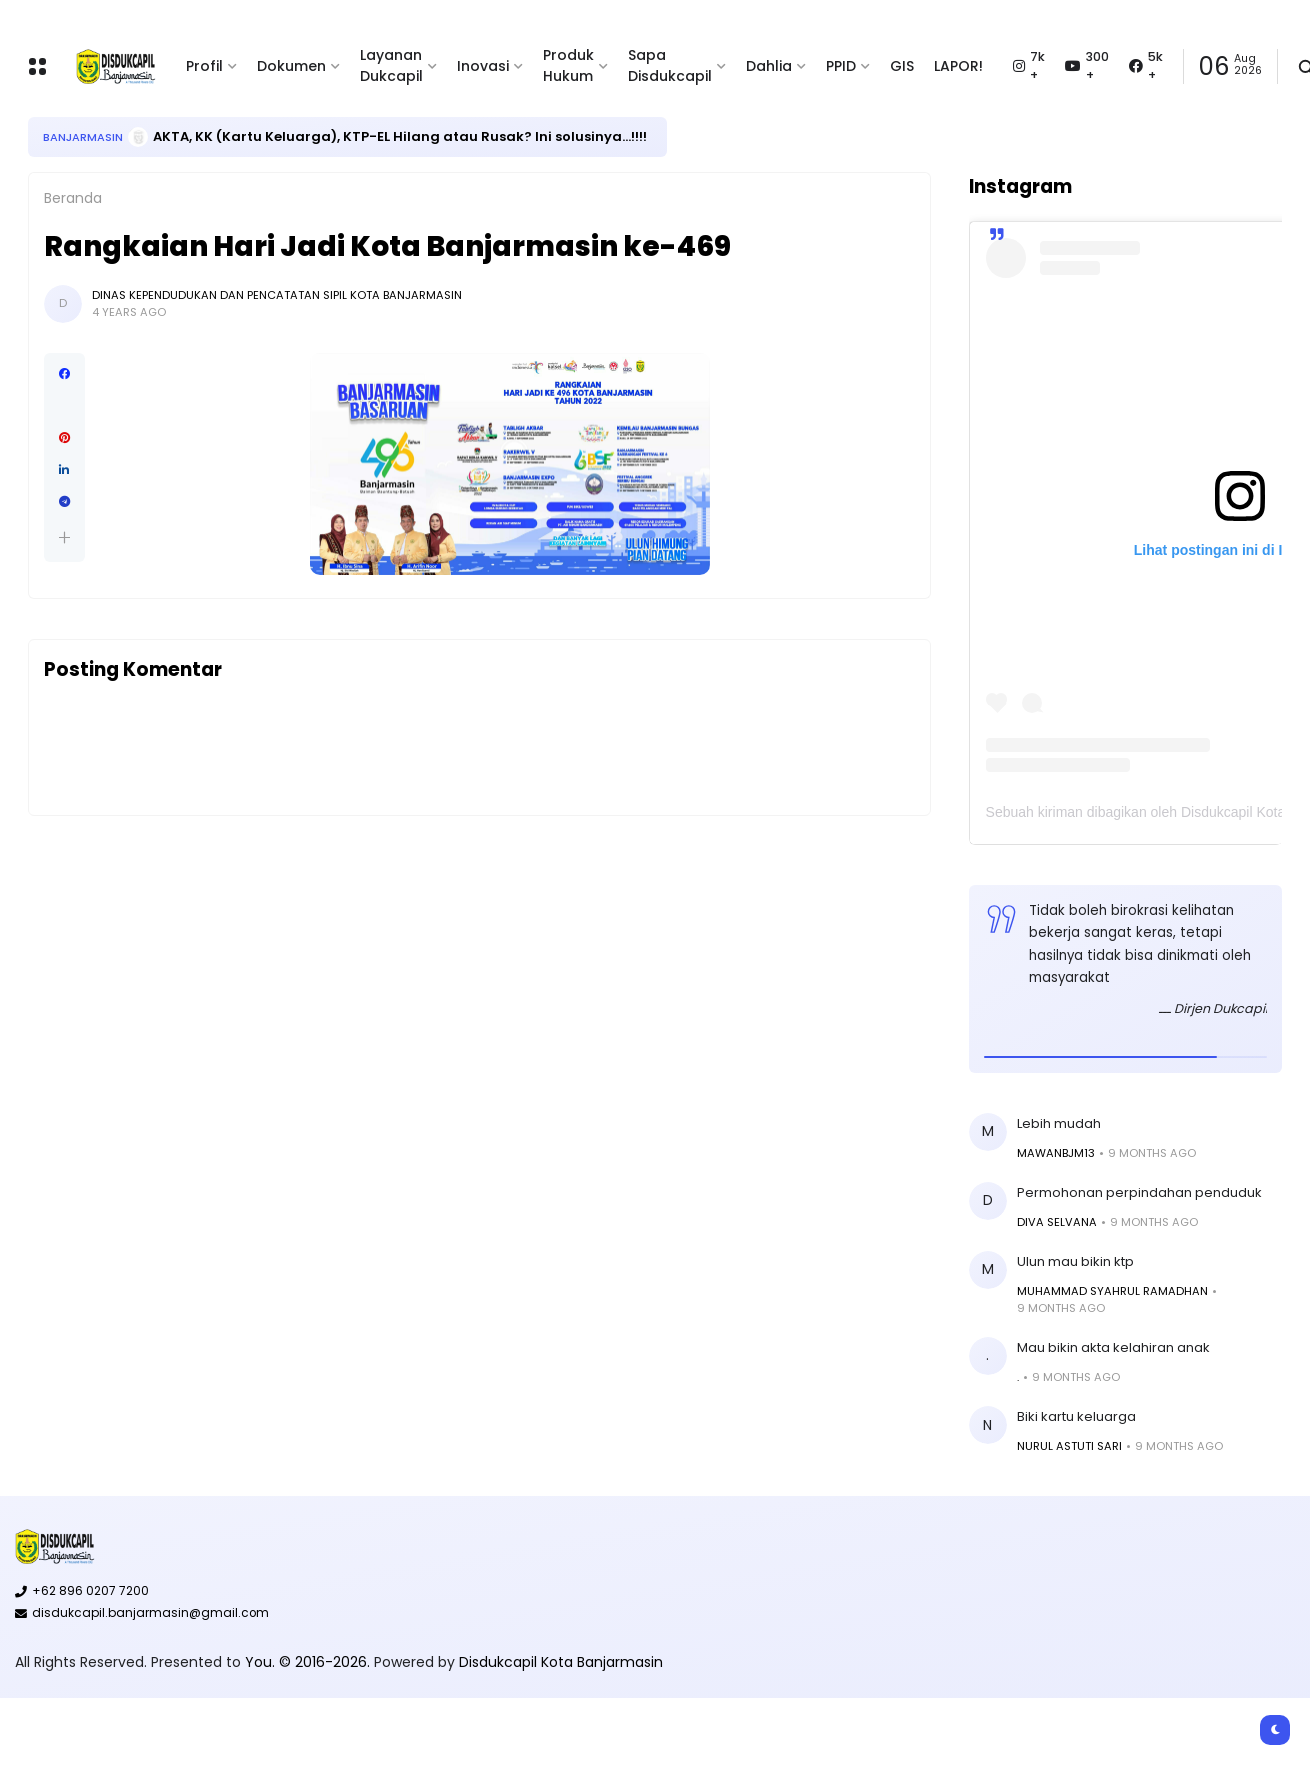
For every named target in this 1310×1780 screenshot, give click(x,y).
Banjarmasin (83, 137)
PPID (841, 66)
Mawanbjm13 (1056, 1153)
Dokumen (291, 66)
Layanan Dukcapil (391, 65)
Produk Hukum (568, 65)
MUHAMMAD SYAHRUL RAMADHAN (1112, 1291)
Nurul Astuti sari (1069, 1446)
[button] (64, 537)
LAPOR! (958, 66)
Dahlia (769, 66)
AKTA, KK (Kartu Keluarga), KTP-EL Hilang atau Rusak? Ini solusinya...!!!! (400, 136)
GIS (902, 66)
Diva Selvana (1057, 1222)
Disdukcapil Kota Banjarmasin (561, 1662)
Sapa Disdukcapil (670, 65)
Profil (204, 66)
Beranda (73, 198)
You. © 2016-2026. (309, 1662)
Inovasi (483, 66)
